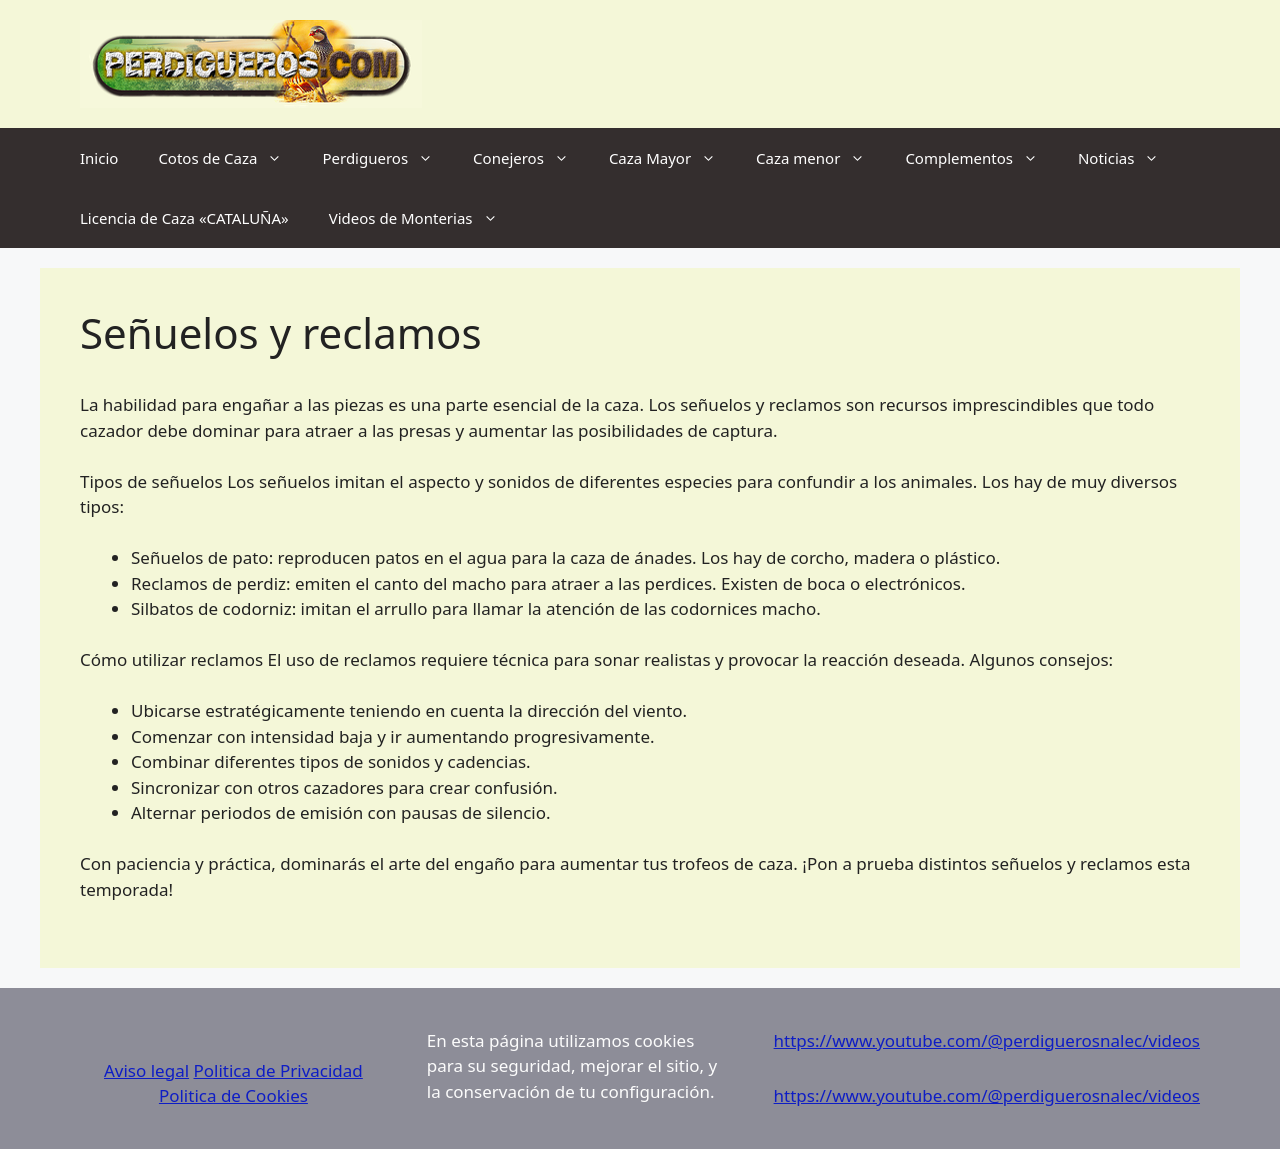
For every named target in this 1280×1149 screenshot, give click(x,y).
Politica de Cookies (233, 1095)
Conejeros (531, 158)
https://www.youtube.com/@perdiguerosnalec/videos (987, 1040)
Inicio (99, 158)
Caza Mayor (672, 158)
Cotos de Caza (230, 158)
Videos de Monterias (423, 218)
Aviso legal (146, 1070)
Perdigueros (387, 158)
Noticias (1128, 158)
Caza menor (820, 158)
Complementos (981, 158)
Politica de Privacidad (278, 1070)
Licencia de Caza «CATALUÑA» (184, 218)
